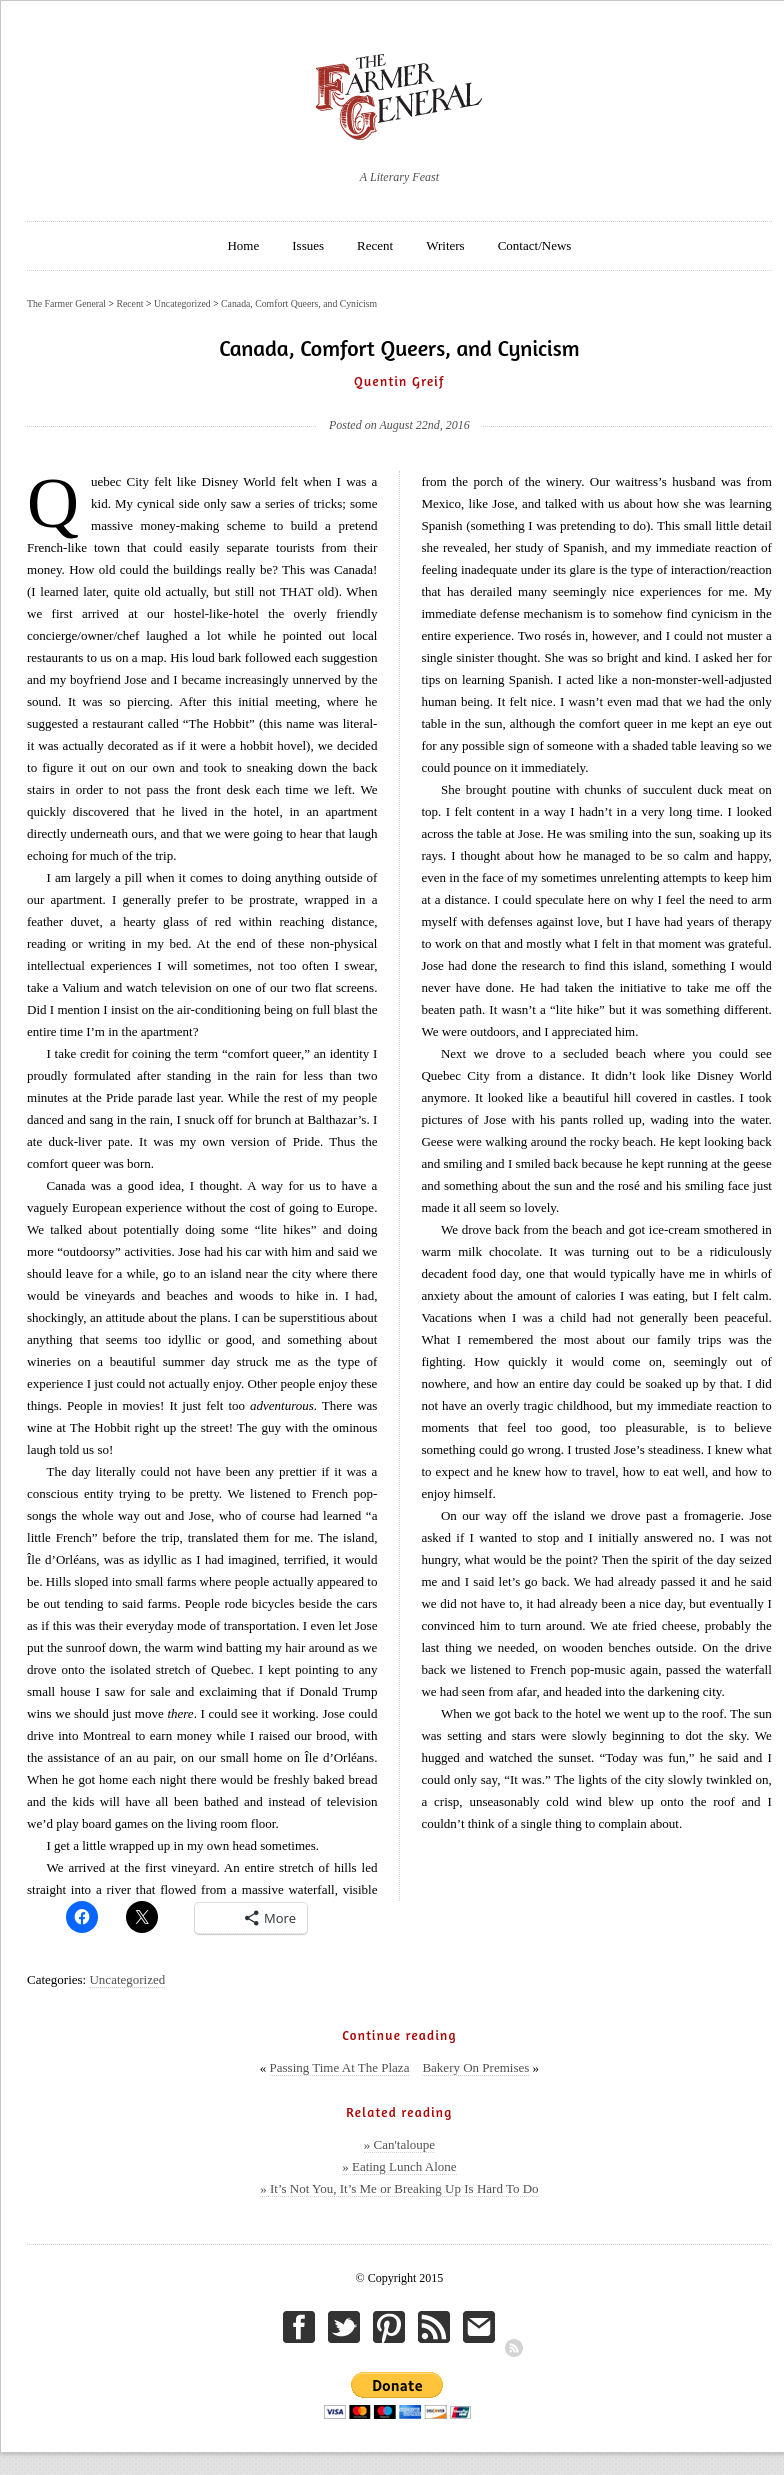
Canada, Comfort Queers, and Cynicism (299, 303)
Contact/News (535, 245)
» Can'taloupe (399, 2144)
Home (243, 245)
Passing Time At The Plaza (340, 2067)
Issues (308, 245)
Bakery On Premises (475, 2067)
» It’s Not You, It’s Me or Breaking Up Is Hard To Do (399, 2188)
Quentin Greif (399, 381)
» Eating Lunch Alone (399, 2166)
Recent (375, 245)
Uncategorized (127, 1979)
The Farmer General (66, 303)
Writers (445, 245)
